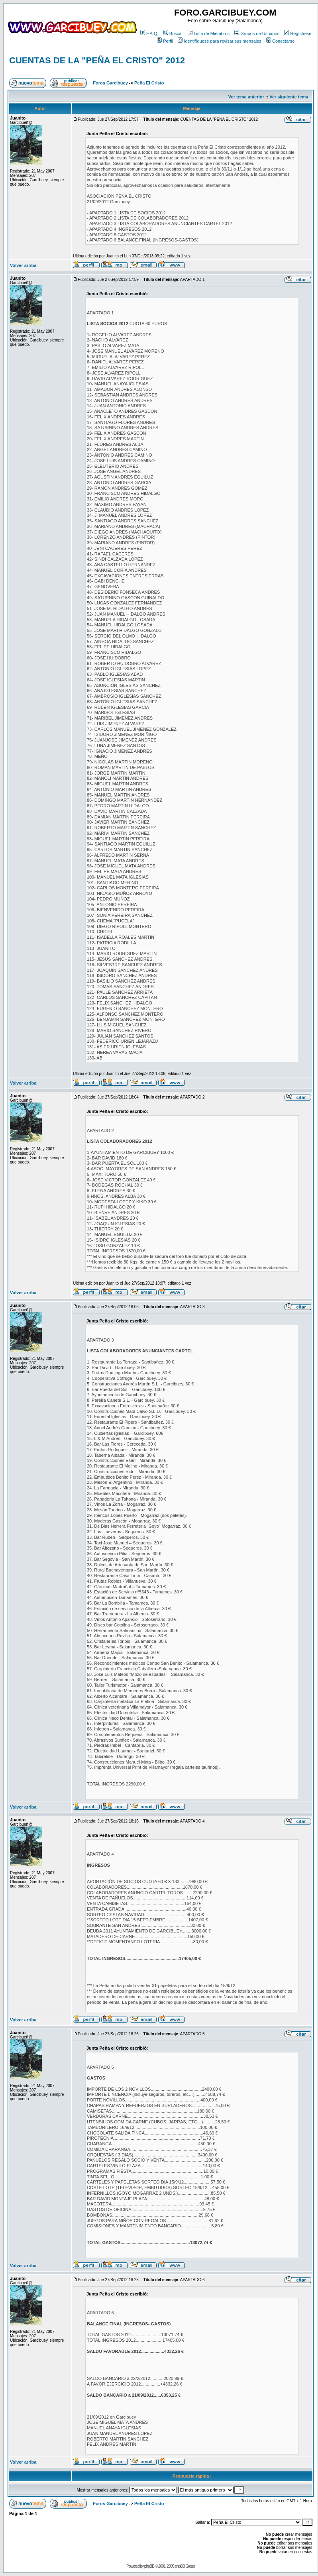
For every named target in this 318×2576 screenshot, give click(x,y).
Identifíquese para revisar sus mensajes (219, 41)
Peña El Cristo (149, 82)
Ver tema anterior (246, 96)
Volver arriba (23, 265)
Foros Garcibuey (110, 82)
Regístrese (297, 33)
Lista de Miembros (209, 33)
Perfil (165, 41)
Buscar (173, 33)
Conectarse (280, 41)
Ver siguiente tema (288, 96)
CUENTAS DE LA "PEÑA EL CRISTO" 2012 (97, 60)
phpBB (149, 2566)
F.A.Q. (149, 33)
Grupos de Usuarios (256, 33)
